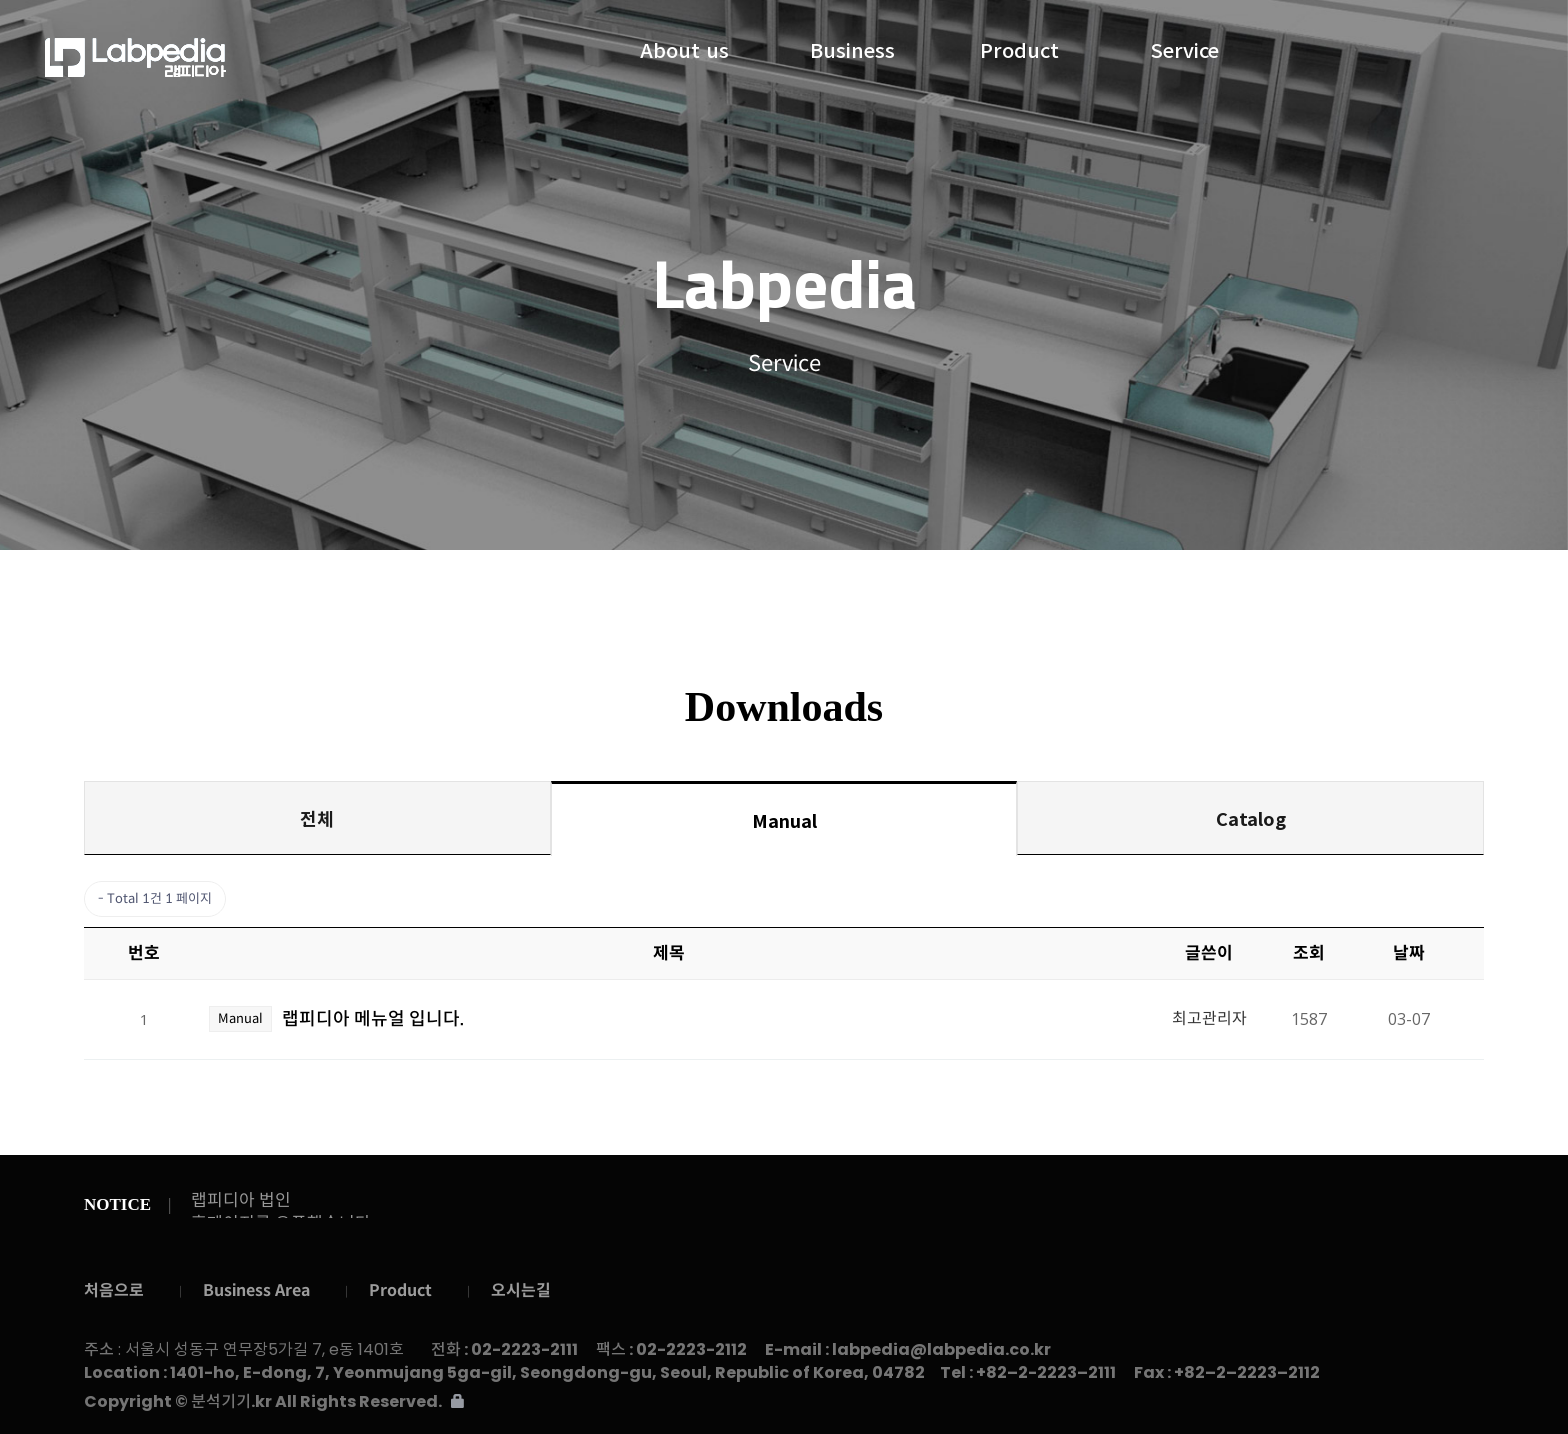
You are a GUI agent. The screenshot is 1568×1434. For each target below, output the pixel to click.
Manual (784, 820)
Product (1019, 46)
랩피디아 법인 (241, 1200)
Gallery (984, 591)
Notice (739, 591)
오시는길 (521, 1290)
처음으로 (114, 1290)
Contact (1092, 591)
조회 (1309, 953)
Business (852, 46)
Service (1184, 46)
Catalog (1251, 818)
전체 (317, 818)
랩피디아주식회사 (211, 57)
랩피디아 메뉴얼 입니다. (373, 1019)
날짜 (1409, 953)
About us (684, 46)
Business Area (256, 1290)
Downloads (861, 589)
